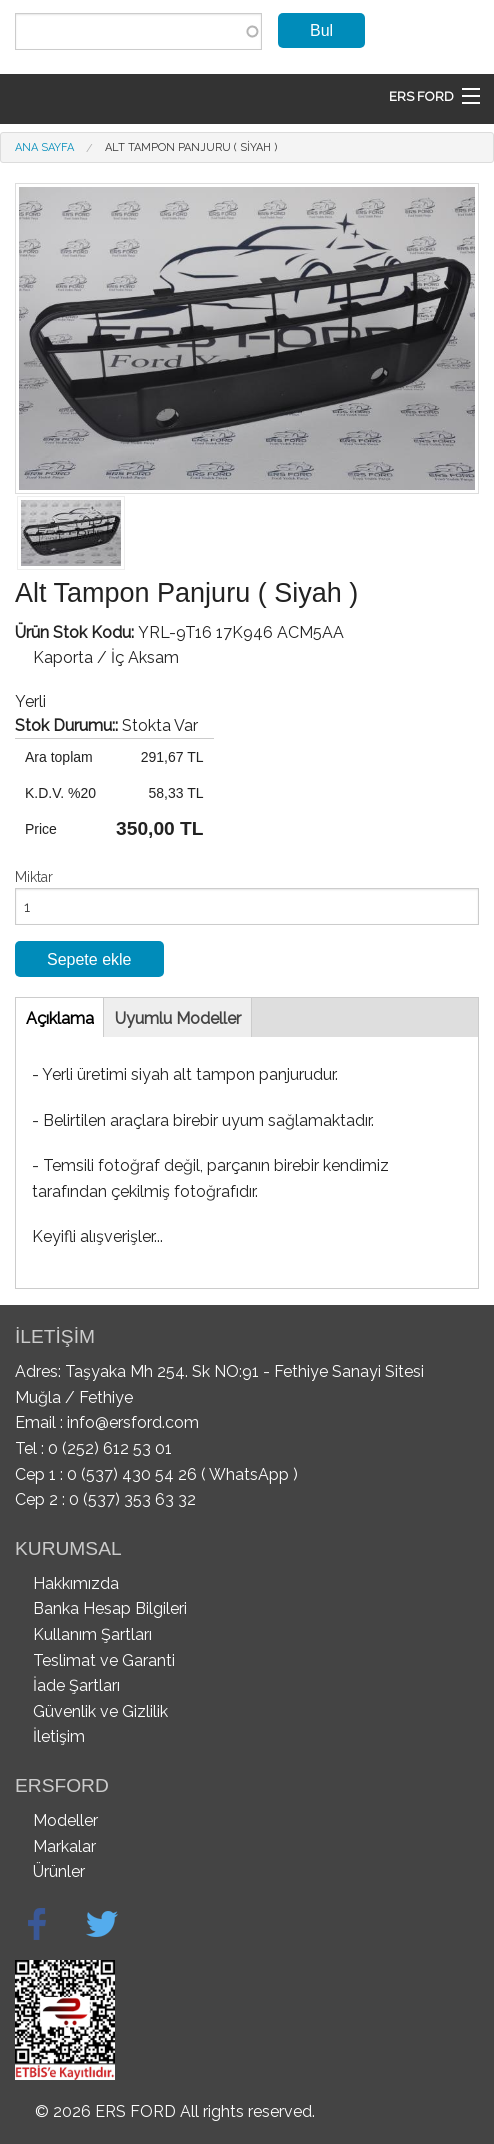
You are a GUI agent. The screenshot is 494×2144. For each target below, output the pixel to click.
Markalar (64, 1846)
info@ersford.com (133, 1422)
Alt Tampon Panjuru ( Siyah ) (191, 147)
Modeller (65, 1820)
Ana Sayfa (44, 147)
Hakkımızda (76, 1583)
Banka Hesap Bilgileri (110, 1608)
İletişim (59, 1736)
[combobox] (138, 31)
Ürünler (59, 1871)
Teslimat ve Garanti (104, 1660)
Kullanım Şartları (92, 1634)
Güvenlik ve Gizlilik (100, 1711)
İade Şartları (76, 1685)
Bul (321, 30)
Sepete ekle (89, 959)
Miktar (34, 877)
